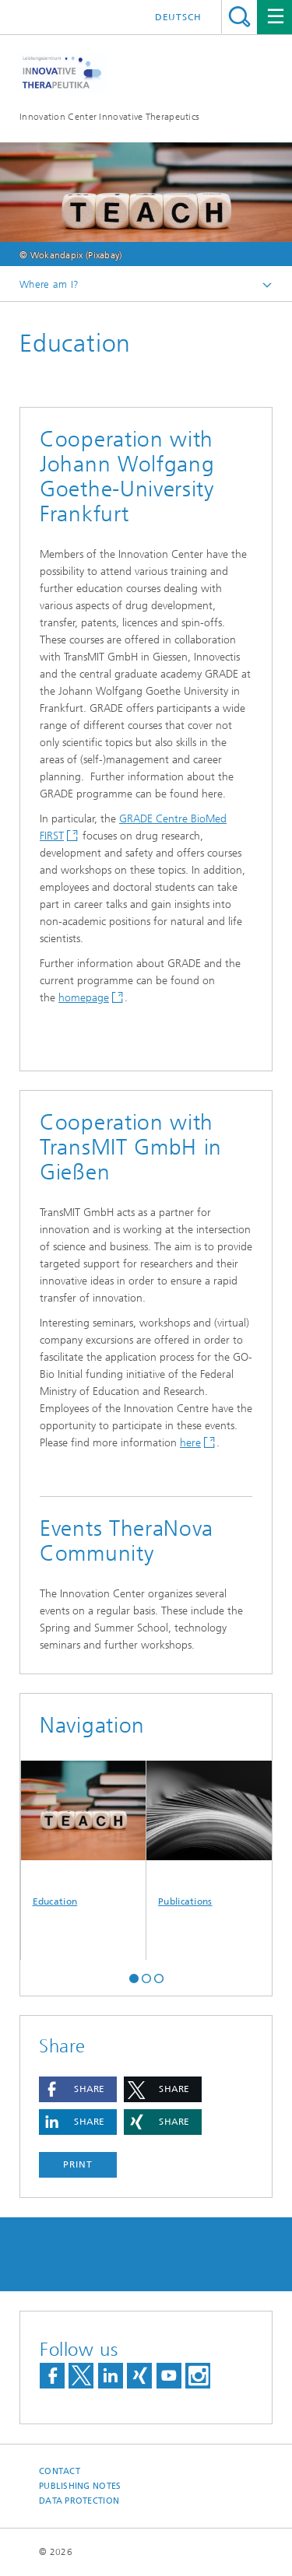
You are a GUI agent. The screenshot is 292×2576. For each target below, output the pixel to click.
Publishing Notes (80, 2486)
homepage (83, 997)
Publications (209, 1834)
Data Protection (79, 2501)
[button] (134, 1977)
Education (83, 1834)
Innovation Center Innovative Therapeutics (109, 116)
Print (78, 2164)
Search (239, 16)
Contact (59, 2471)
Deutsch (178, 17)
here (190, 1442)
